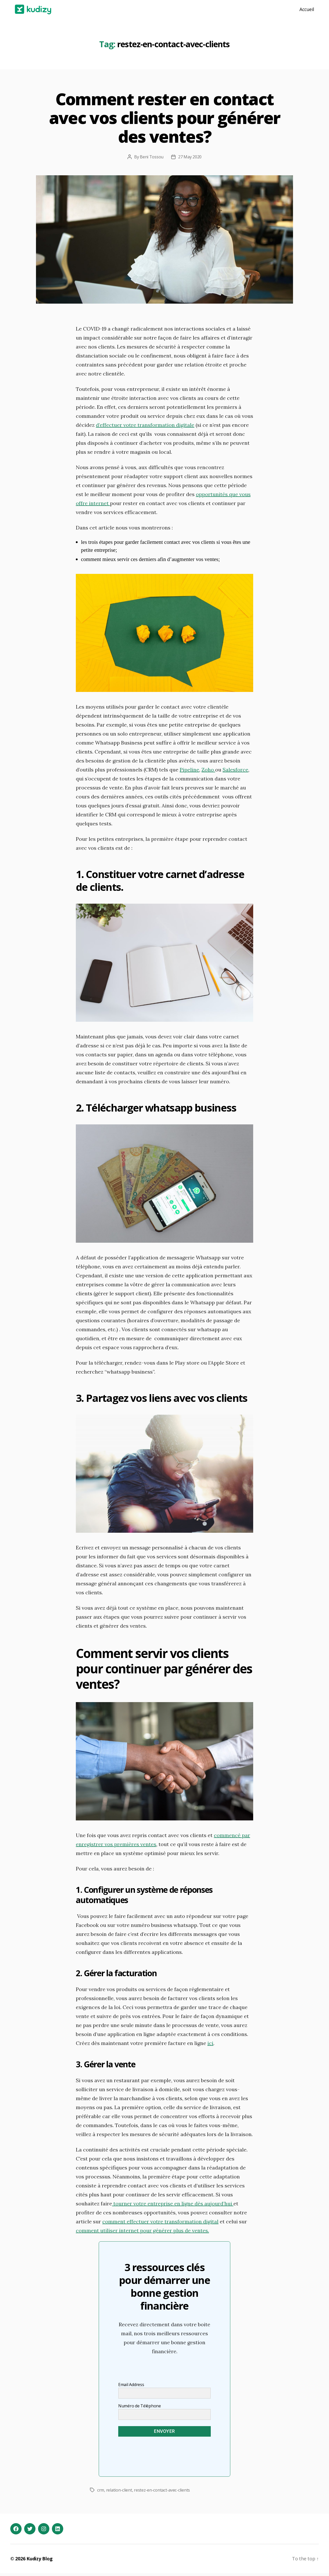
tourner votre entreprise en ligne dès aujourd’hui (172, 2206)
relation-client (119, 2493)
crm (100, 2493)
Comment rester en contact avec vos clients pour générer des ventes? (164, 120)
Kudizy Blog (39, 2561)
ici (210, 2045)
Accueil (306, 11)
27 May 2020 (190, 159)
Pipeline (189, 772)
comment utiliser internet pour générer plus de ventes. (142, 2233)
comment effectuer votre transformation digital (160, 2224)
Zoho (208, 772)
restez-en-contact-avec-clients (162, 2493)
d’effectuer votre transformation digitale (145, 427)
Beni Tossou (151, 159)
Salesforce (235, 772)
